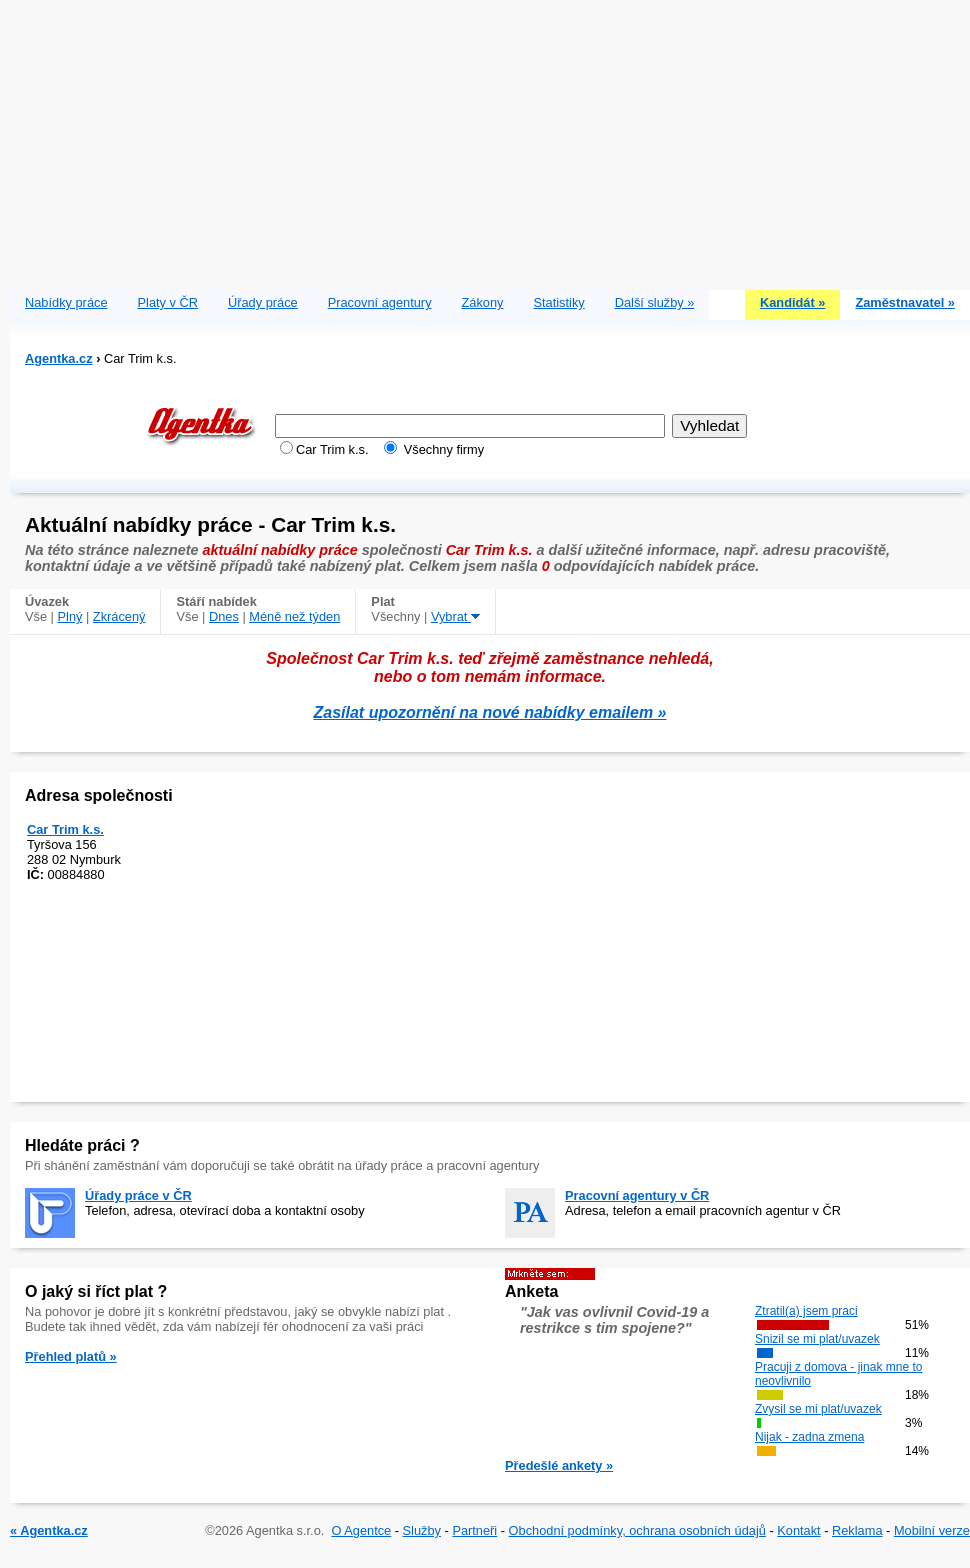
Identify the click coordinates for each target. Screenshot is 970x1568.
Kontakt (798, 1530)
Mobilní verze (932, 1530)
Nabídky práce (66, 302)
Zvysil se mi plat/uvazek (818, 1409)
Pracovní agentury (380, 302)
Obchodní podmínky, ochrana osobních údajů (637, 1530)
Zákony (483, 302)
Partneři (474, 1530)
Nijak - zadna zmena (809, 1437)
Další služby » (655, 302)
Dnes (224, 616)
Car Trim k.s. (65, 829)
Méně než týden (294, 616)
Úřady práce (263, 302)
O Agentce (361, 1530)
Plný (70, 616)
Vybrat (455, 616)
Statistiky (559, 302)
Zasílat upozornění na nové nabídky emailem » (490, 712)
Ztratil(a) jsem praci (806, 1311)
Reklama (857, 1530)
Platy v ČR (168, 302)
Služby (422, 1530)
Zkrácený (119, 616)
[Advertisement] (490, 140)
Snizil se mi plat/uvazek (817, 1339)
